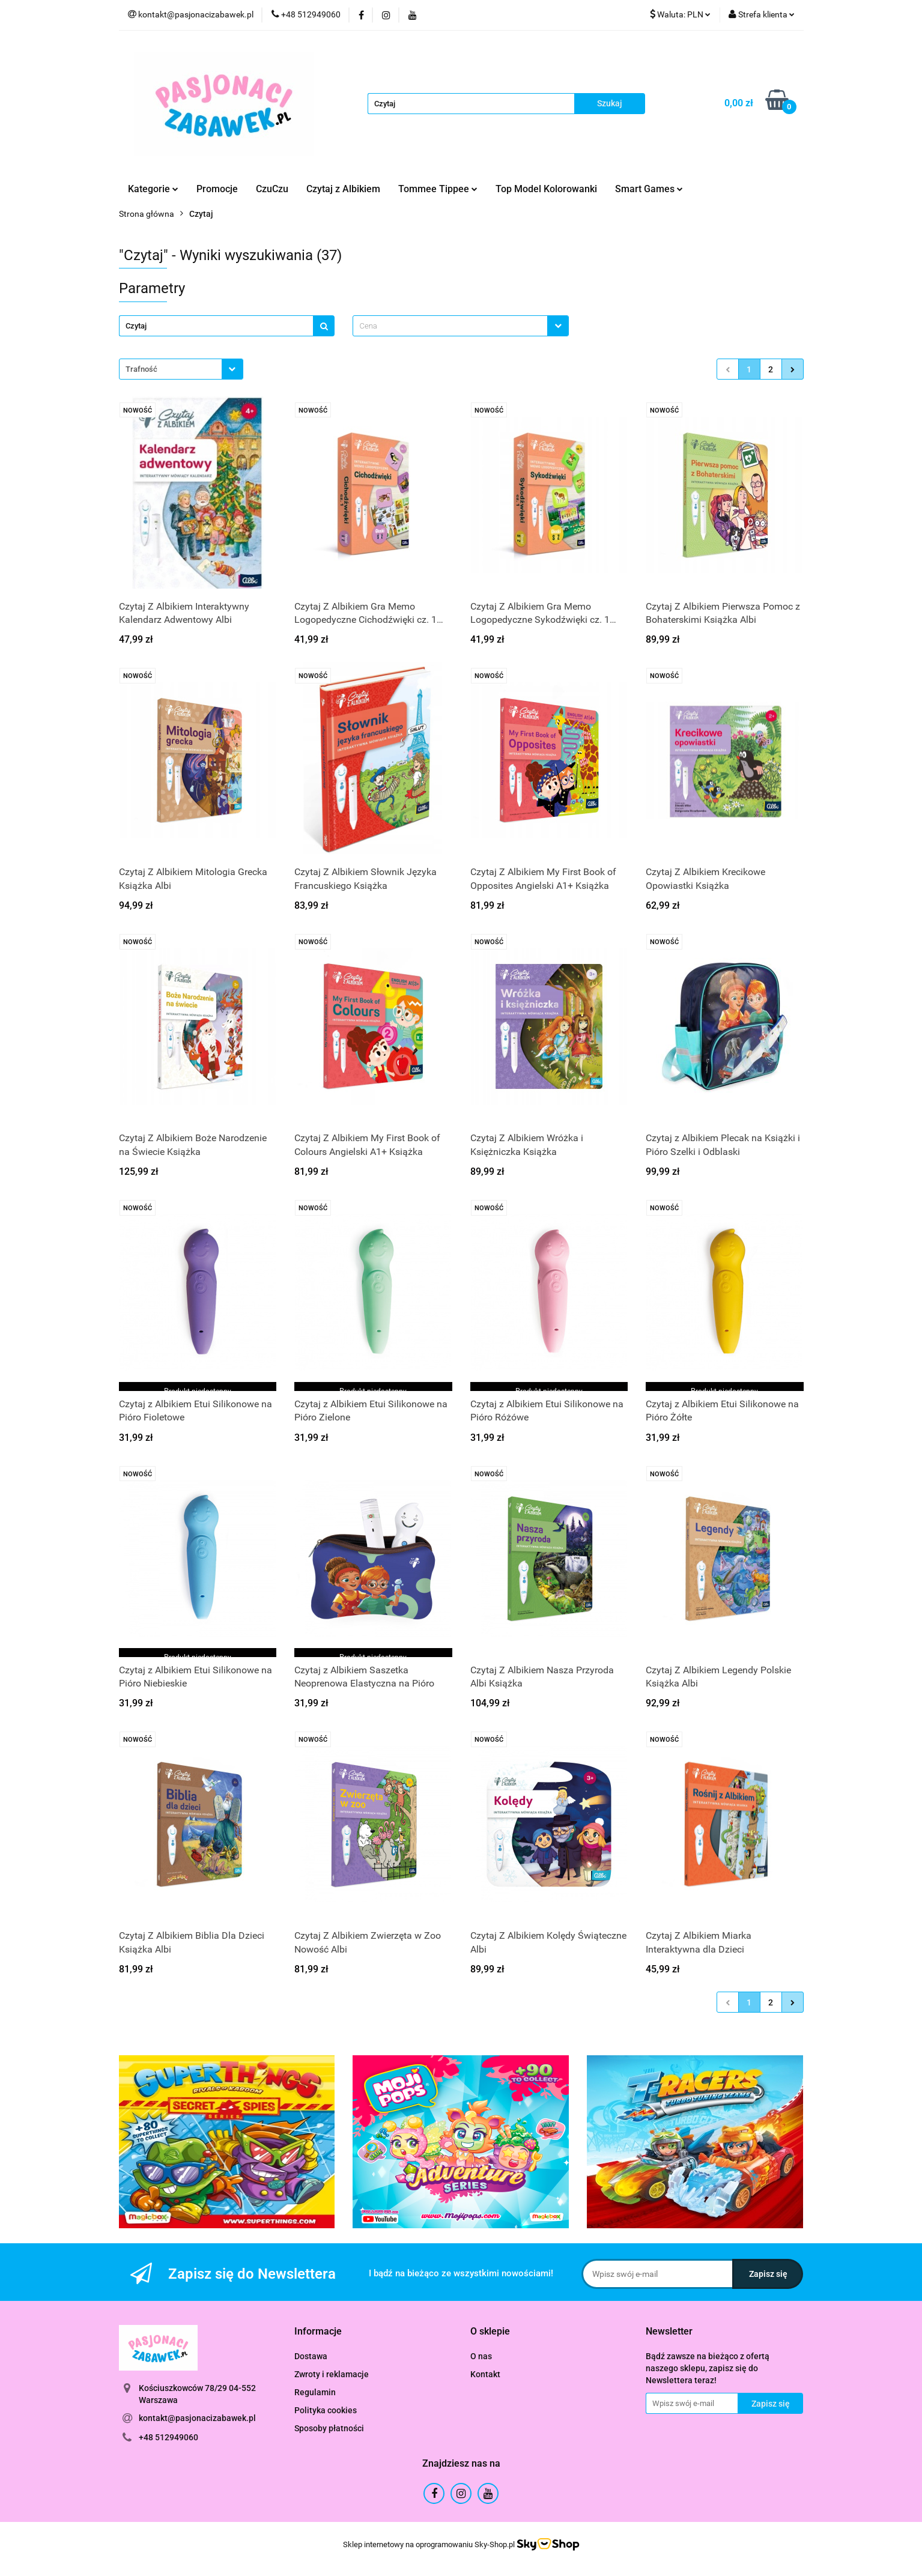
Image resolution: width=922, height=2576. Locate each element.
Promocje (217, 189)
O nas (481, 2356)
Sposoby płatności (329, 2428)
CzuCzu (272, 189)
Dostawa (310, 2356)
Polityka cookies (325, 2410)
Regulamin (315, 2392)
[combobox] (461, 325)
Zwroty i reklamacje (331, 2374)
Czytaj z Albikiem (343, 189)
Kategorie (153, 189)
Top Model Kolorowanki (546, 189)
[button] (318, 2332)
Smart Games (649, 189)
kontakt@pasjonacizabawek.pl (197, 2418)
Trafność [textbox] (141, 369)
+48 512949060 (168, 2437)
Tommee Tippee (438, 189)
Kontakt (485, 2374)
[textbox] (450, 326)
